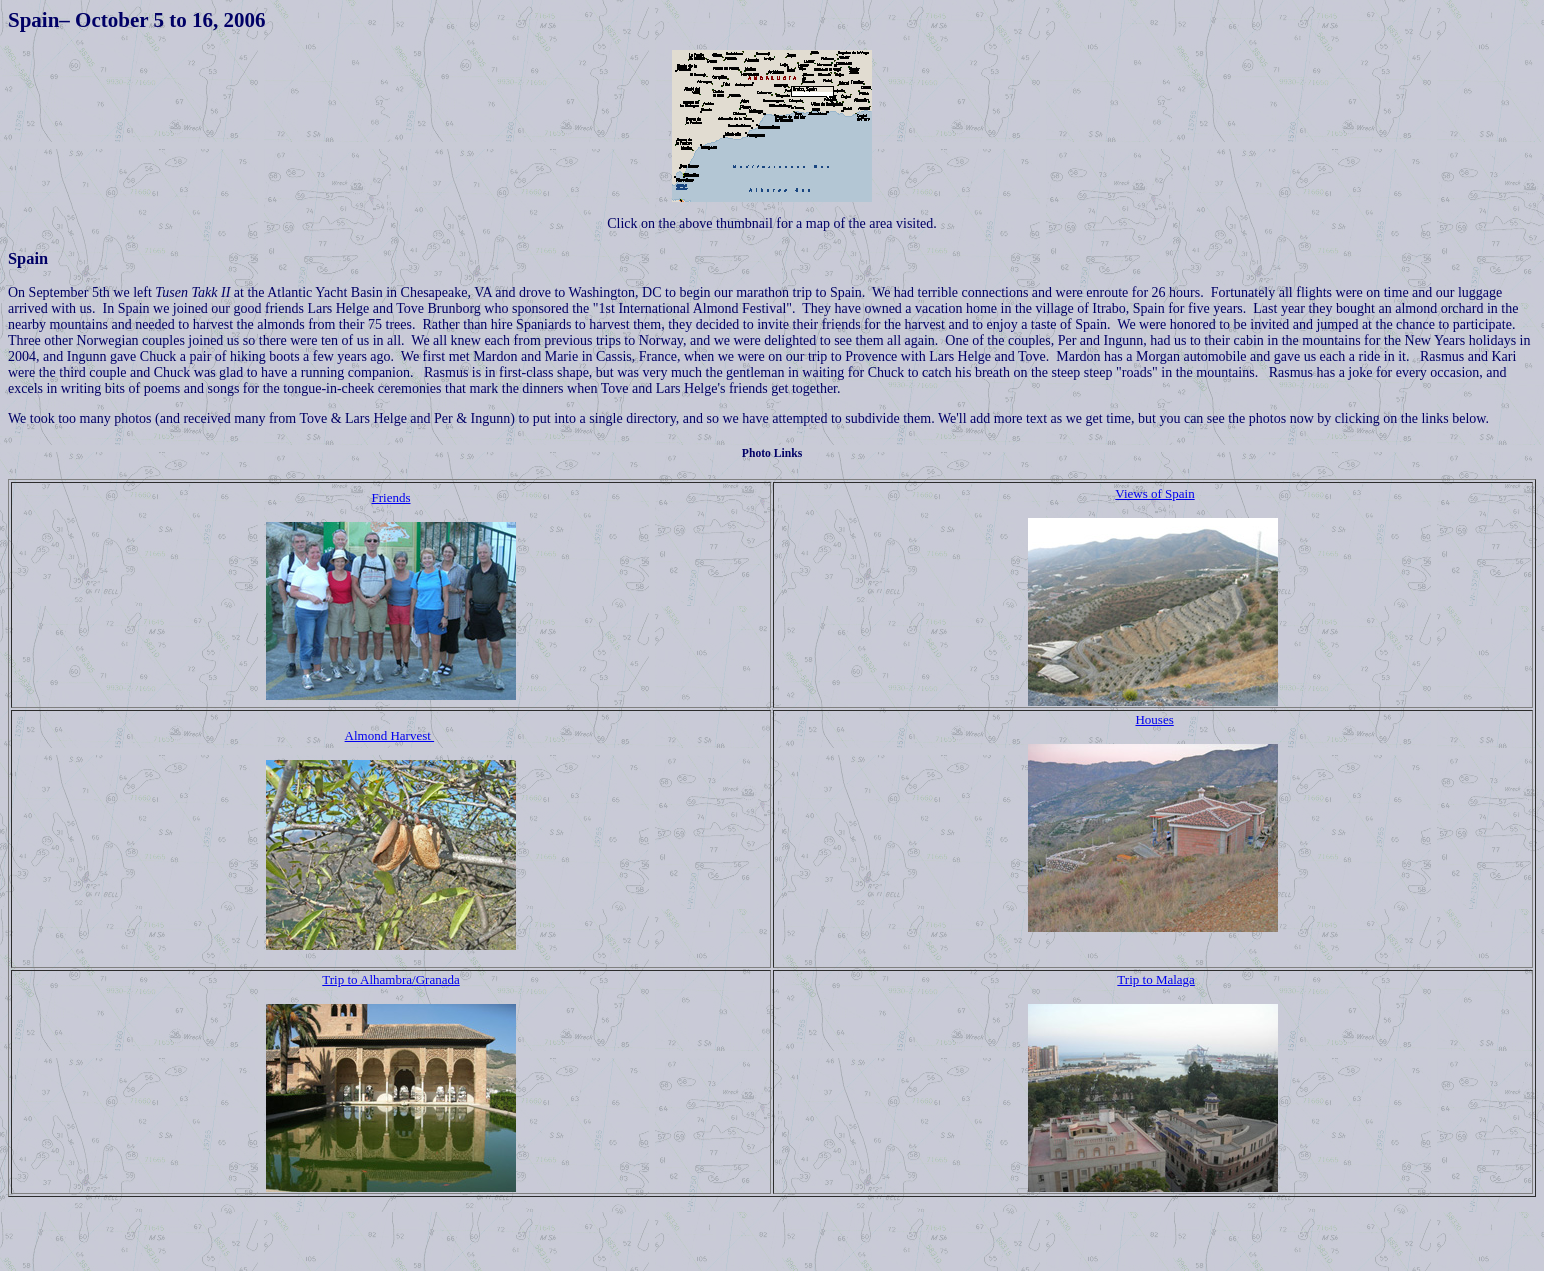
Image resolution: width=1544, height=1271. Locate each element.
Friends (391, 497)
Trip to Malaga (1156, 979)
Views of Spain (1154, 493)
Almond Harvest (390, 735)
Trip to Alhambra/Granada (390, 979)
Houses (1154, 719)
